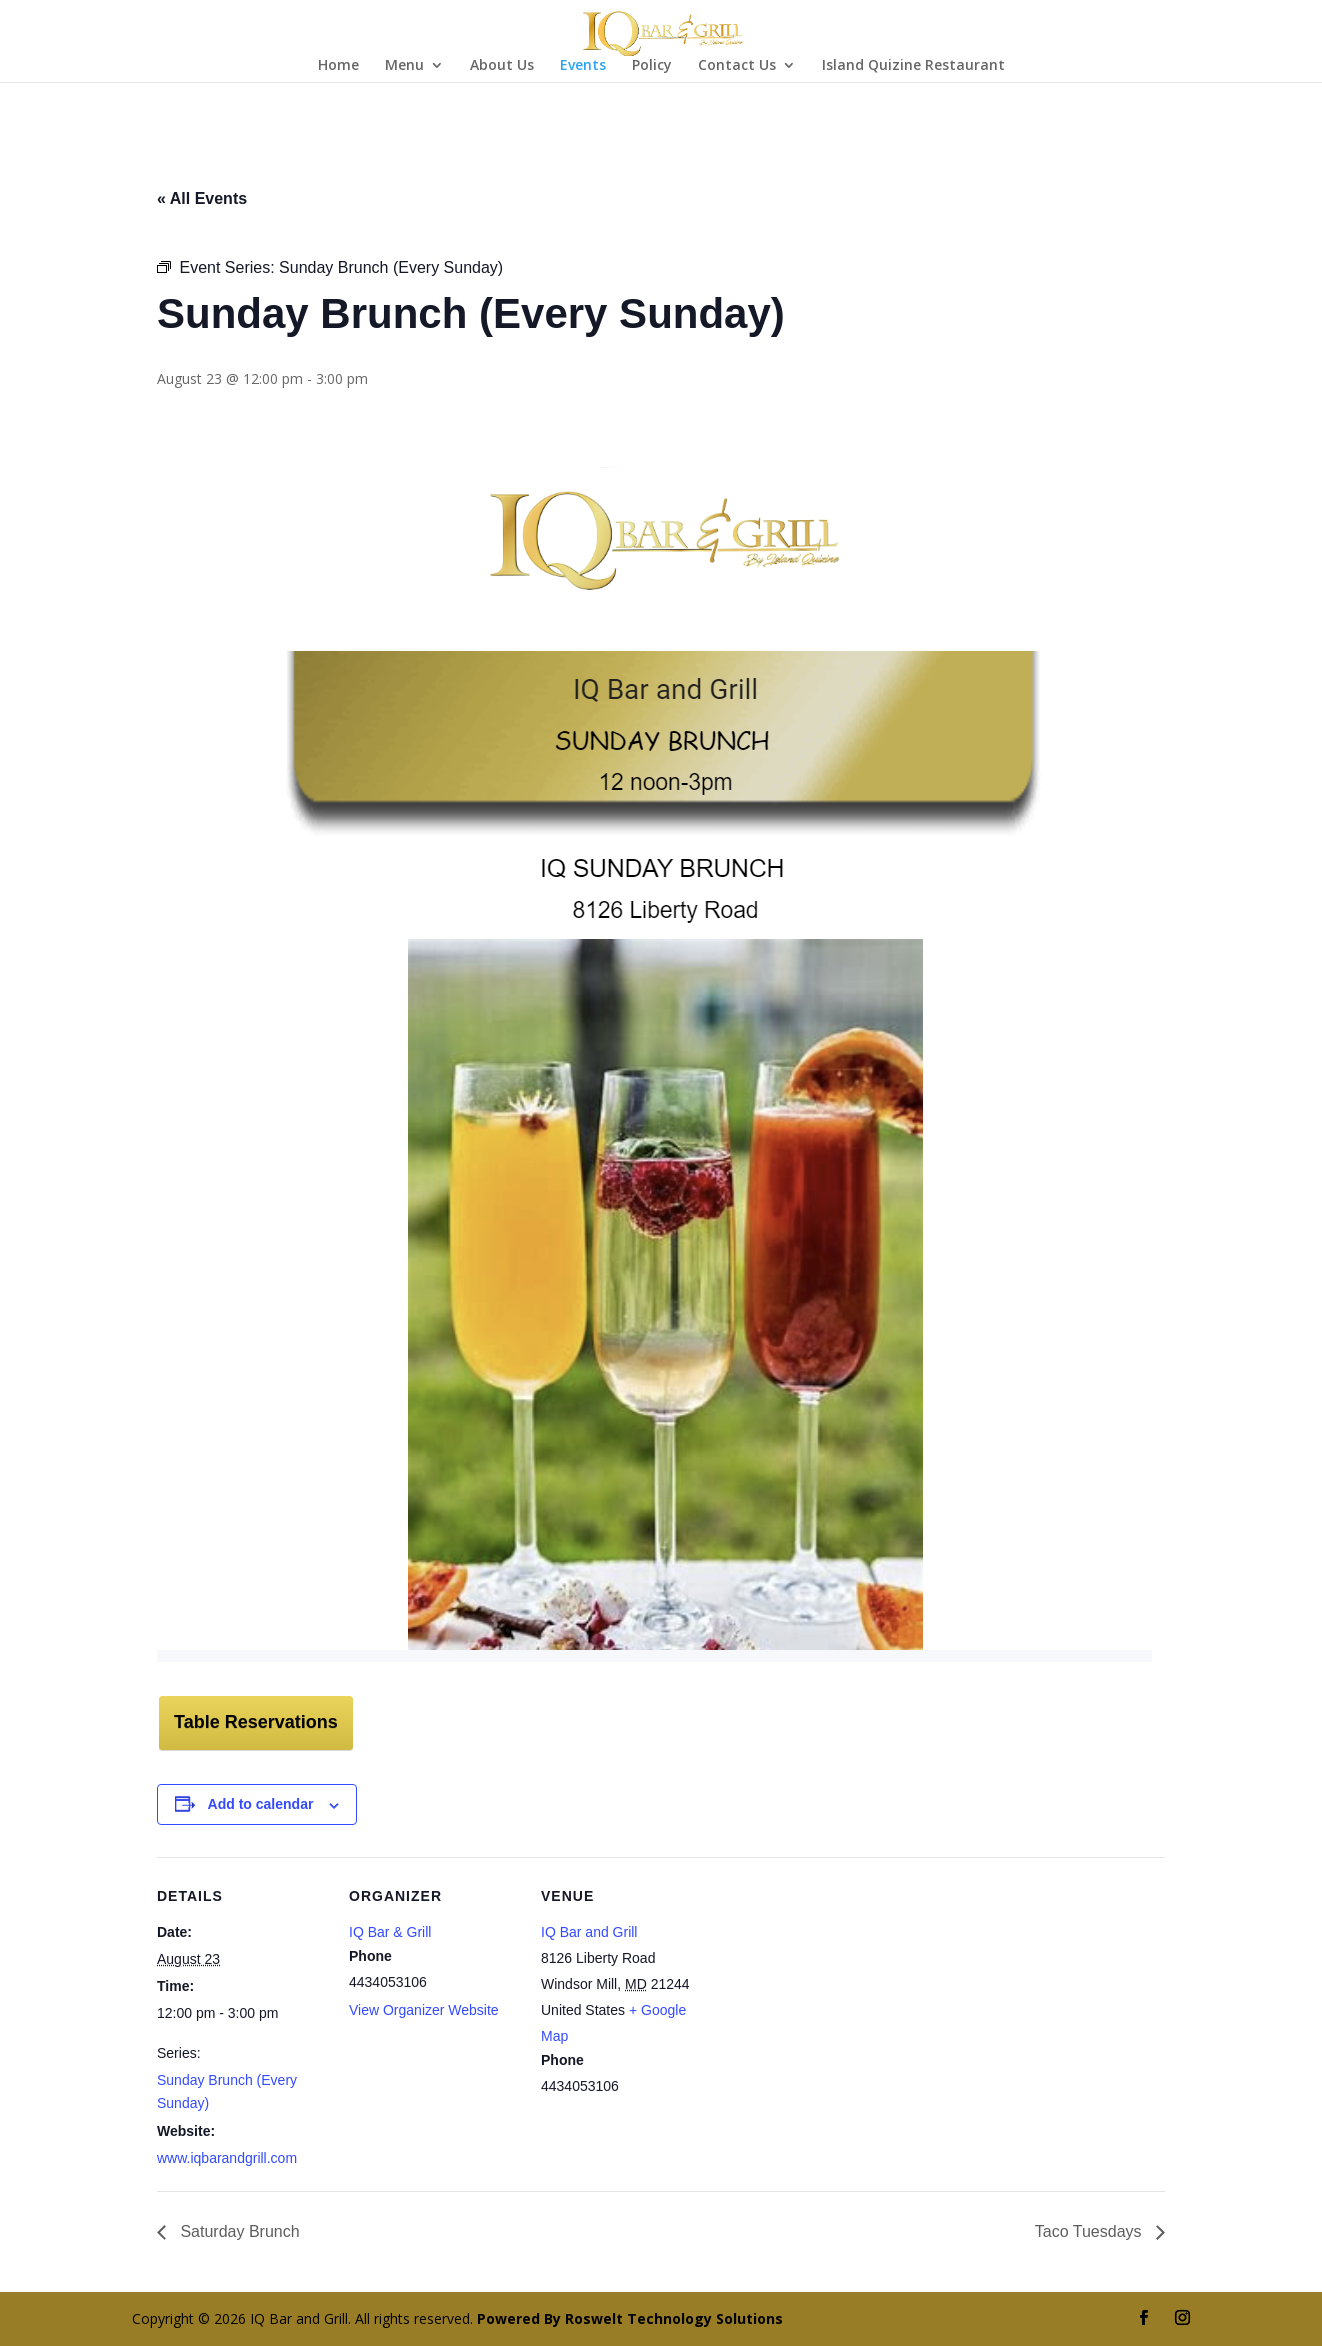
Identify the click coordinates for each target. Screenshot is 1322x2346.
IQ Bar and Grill (589, 1932)
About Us (502, 66)
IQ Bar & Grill (390, 1932)
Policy (652, 66)
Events (583, 66)
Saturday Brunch (238, 2231)
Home (338, 66)
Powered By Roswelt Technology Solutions (630, 2318)
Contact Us (737, 66)
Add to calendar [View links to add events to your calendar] (261, 1804)
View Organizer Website (424, 2010)
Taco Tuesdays (1090, 2231)
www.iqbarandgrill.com (227, 2158)
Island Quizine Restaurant (913, 66)
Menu (404, 66)
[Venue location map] (838, 1994)
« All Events (202, 198)
